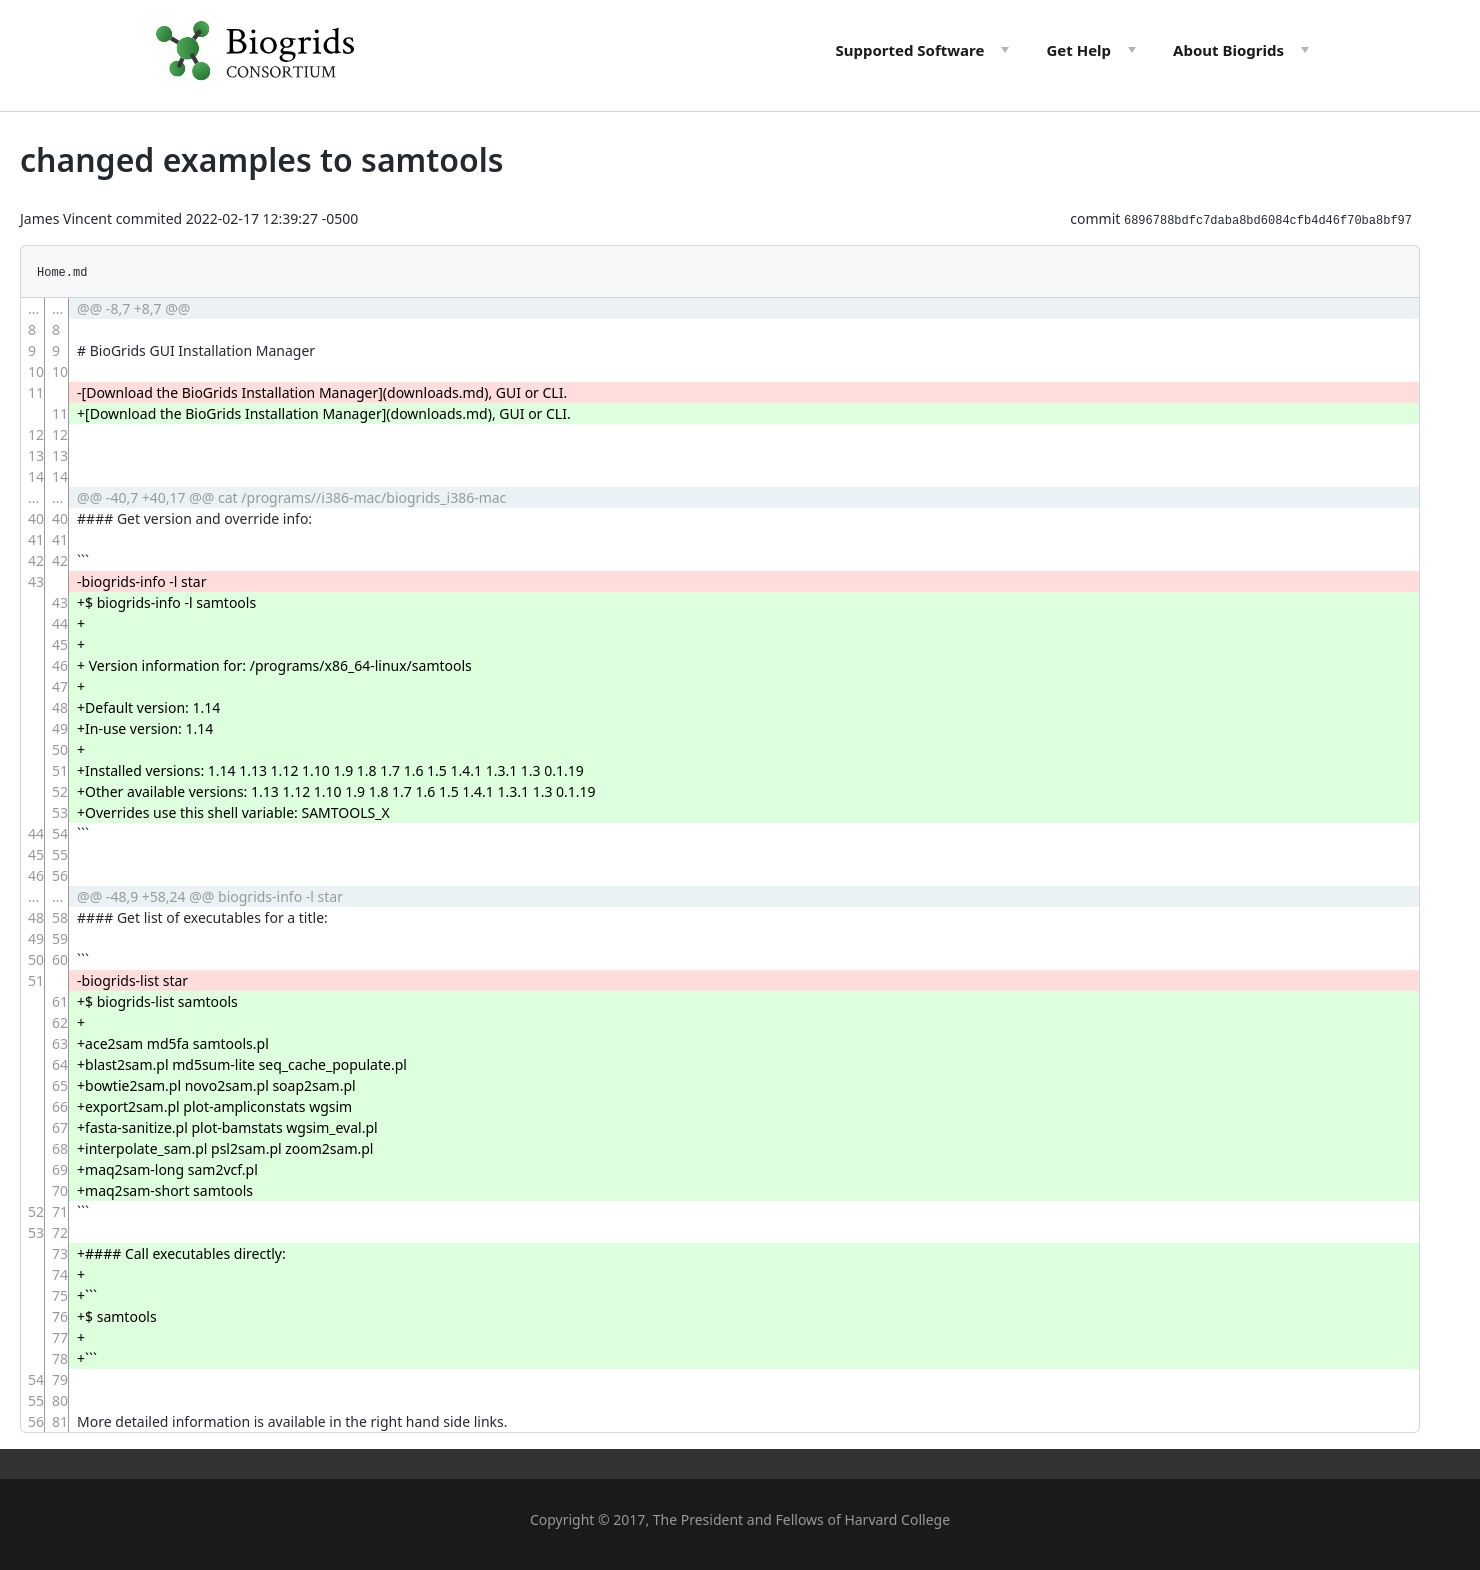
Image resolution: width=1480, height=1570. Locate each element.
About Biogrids (1228, 50)
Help (1078, 50)
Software (909, 50)
